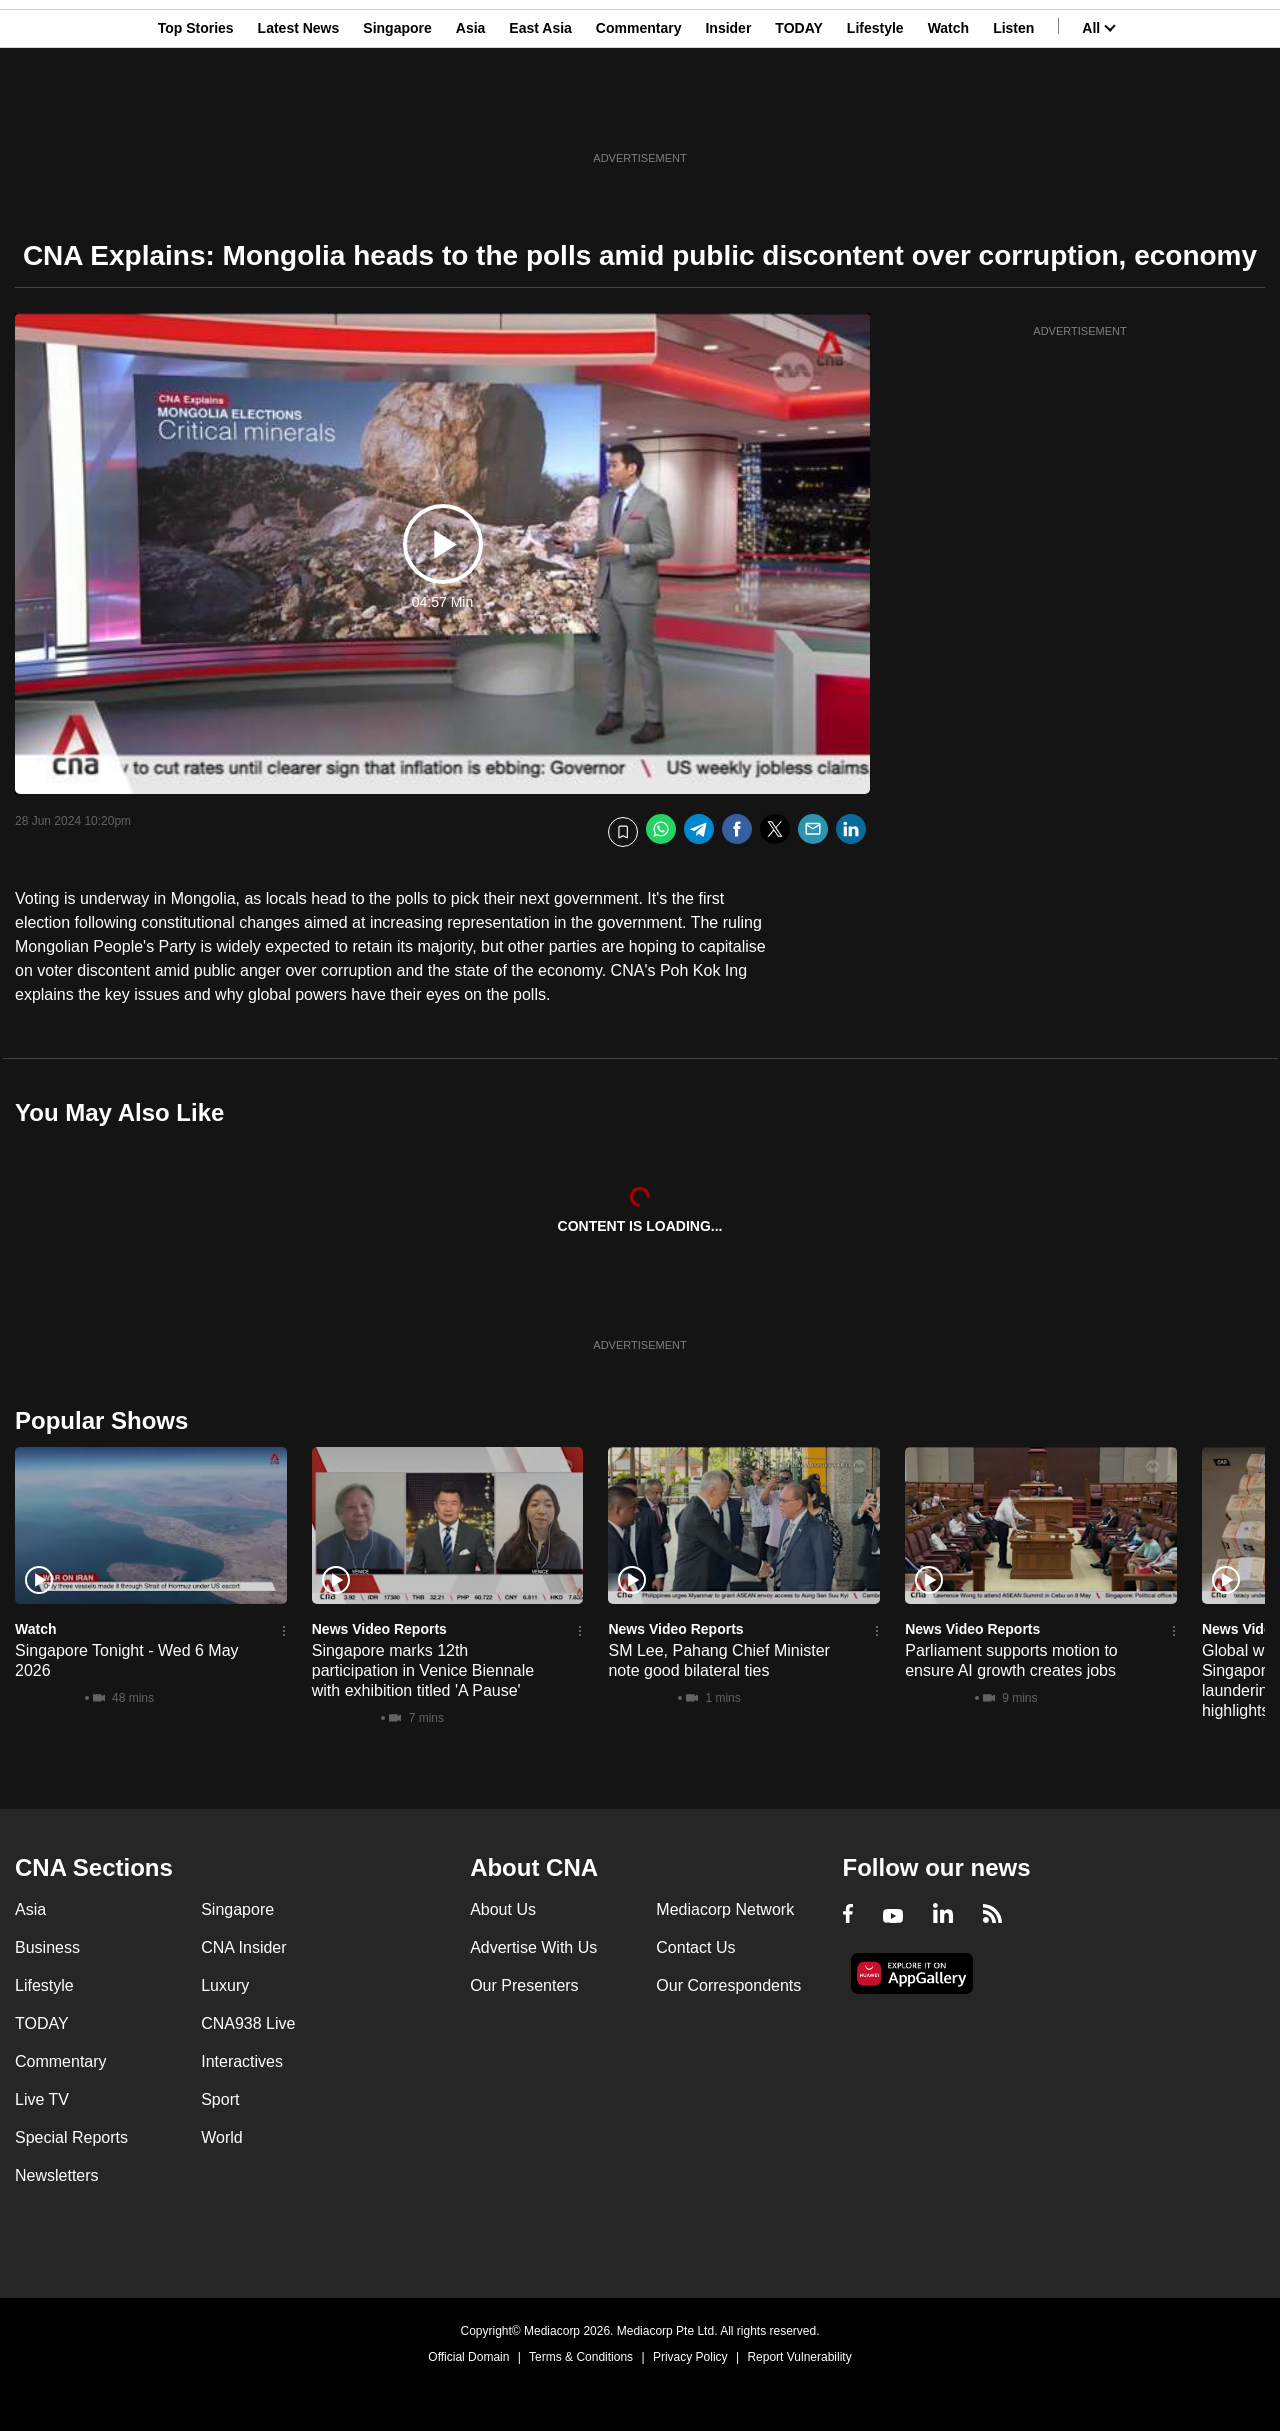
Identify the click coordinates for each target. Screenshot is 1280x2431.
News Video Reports (379, 1629)
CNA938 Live (248, 2023)
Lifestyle (875, 113)
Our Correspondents (728, 1985)
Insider (728, 113)
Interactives (242, 2061)
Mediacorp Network (725, 1909)
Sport (220, 2099)
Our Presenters (524, 1985)
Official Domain (468, 2357)
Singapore (397, 113)
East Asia (540, 113)
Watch (948, 113)
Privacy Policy (690, 2357)
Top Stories (196, 113)
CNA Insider (243, 1947)
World (222, 2137)
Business (47, 1947)
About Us (503, 1909)
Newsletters (57, 2175)
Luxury (225, 1985)
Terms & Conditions (581, 2357)
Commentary (639, 113)
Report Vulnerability (799, 2357)
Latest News (299, 113)
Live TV (42, 2099)
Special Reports (71, 2137)
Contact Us (695, 1947)
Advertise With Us (533, 1947)
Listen (1013, 113)
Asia (471, 113)
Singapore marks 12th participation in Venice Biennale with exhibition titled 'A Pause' (423, 1670)
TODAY (798, 113)
